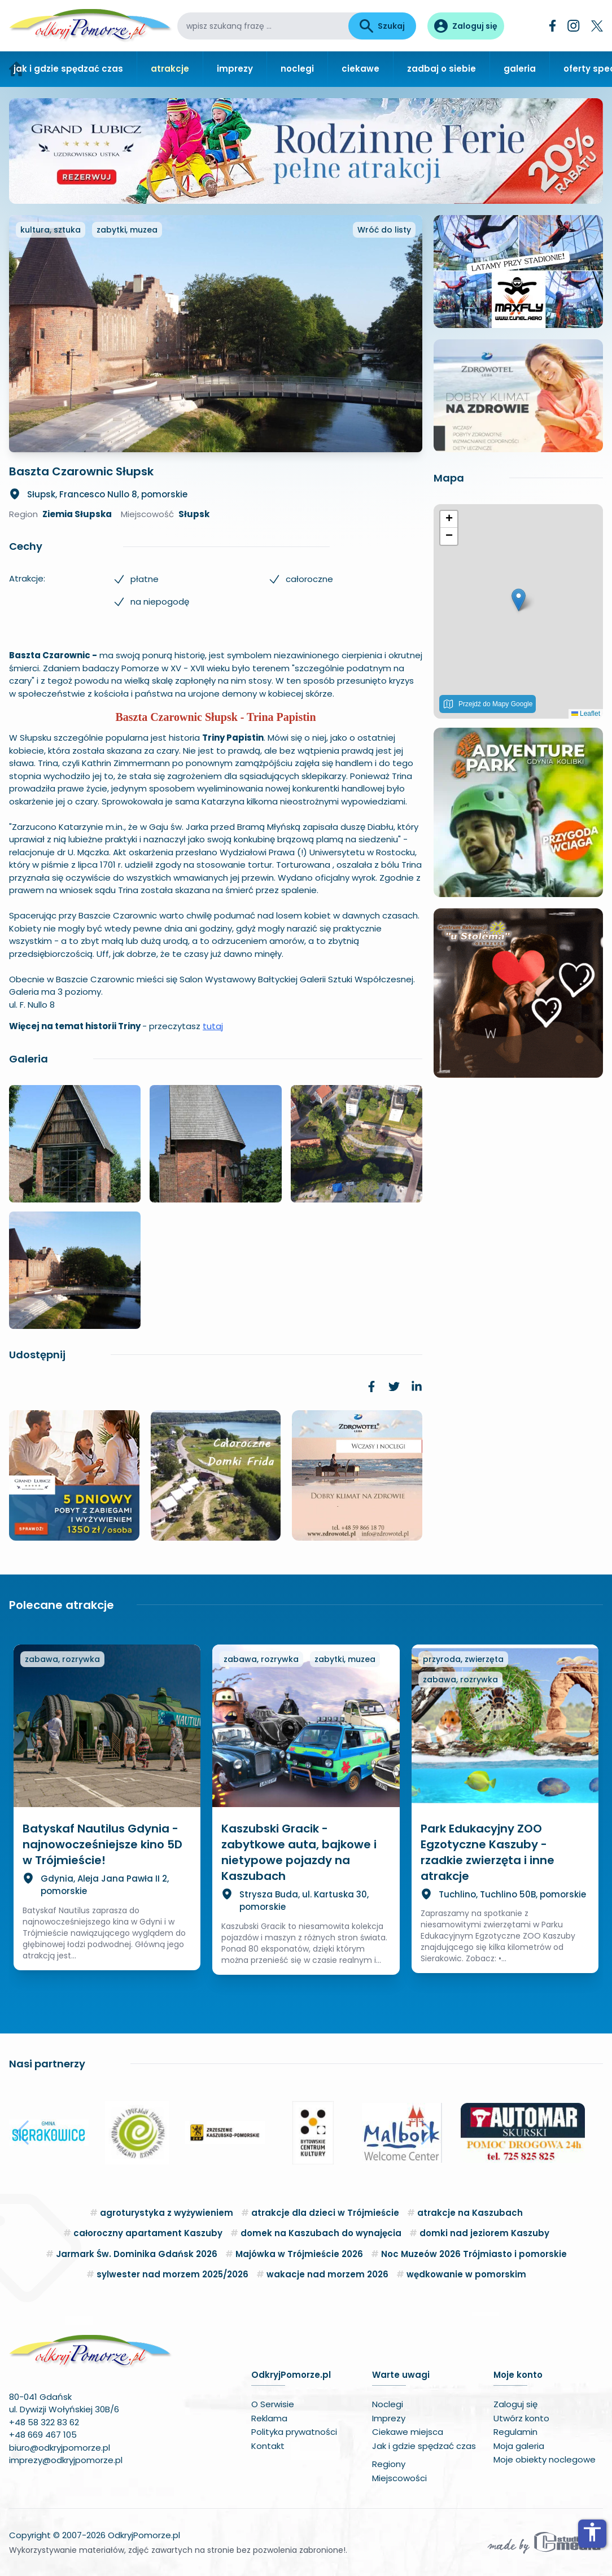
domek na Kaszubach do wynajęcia (321, 2233)
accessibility (592, 2532)
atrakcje (170, 69)
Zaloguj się (515, 2404)
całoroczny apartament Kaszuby (147, 2233)
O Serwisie (272, 2404)
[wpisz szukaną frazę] (262, 26)
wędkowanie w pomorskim (466, 2274)
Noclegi (387, 2404)
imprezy (235, 69)
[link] (371, 1386)
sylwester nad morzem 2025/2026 (172, 2274)
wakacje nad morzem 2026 (327, 2274)
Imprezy (388, 2418)
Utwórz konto (521, 2418)
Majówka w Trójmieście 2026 (299, 2254)
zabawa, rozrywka (62, 1659)
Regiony (388, 2464)
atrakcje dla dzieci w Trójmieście (325, 2213)
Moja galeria (518, 2446)
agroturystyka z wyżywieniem (166, 2213)
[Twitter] (597, 26)
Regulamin (515, 2432)
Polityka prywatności (294, 2432)
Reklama (269, 2418)
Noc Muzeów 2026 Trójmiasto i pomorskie (474, 2254)
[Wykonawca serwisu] (544, 2542)
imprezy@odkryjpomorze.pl (66, 2460)
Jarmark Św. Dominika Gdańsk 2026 (136, 2254)
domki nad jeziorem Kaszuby (484, 2233)
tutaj (213, 1026)
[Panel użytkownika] (465, 26)
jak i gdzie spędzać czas (68, 69)
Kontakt (268, 2446)
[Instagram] (573, 26)
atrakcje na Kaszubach (470, 2213)
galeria (520, 69)
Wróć (384, 229)
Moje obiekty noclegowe (544, 2459)
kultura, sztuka (50, 229)
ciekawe (360, 69)
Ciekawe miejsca (407, 2432)
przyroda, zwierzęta (463, 1659)
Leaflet (585, 714)
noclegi (297, 69)
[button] (519, 599)
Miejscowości (399, 2478)
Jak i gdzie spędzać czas (424, 2446)
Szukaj (382, 26)
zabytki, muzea (127, 229)
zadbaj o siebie (441, 69)
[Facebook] (552, 26)
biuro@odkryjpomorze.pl (59, 2447)
